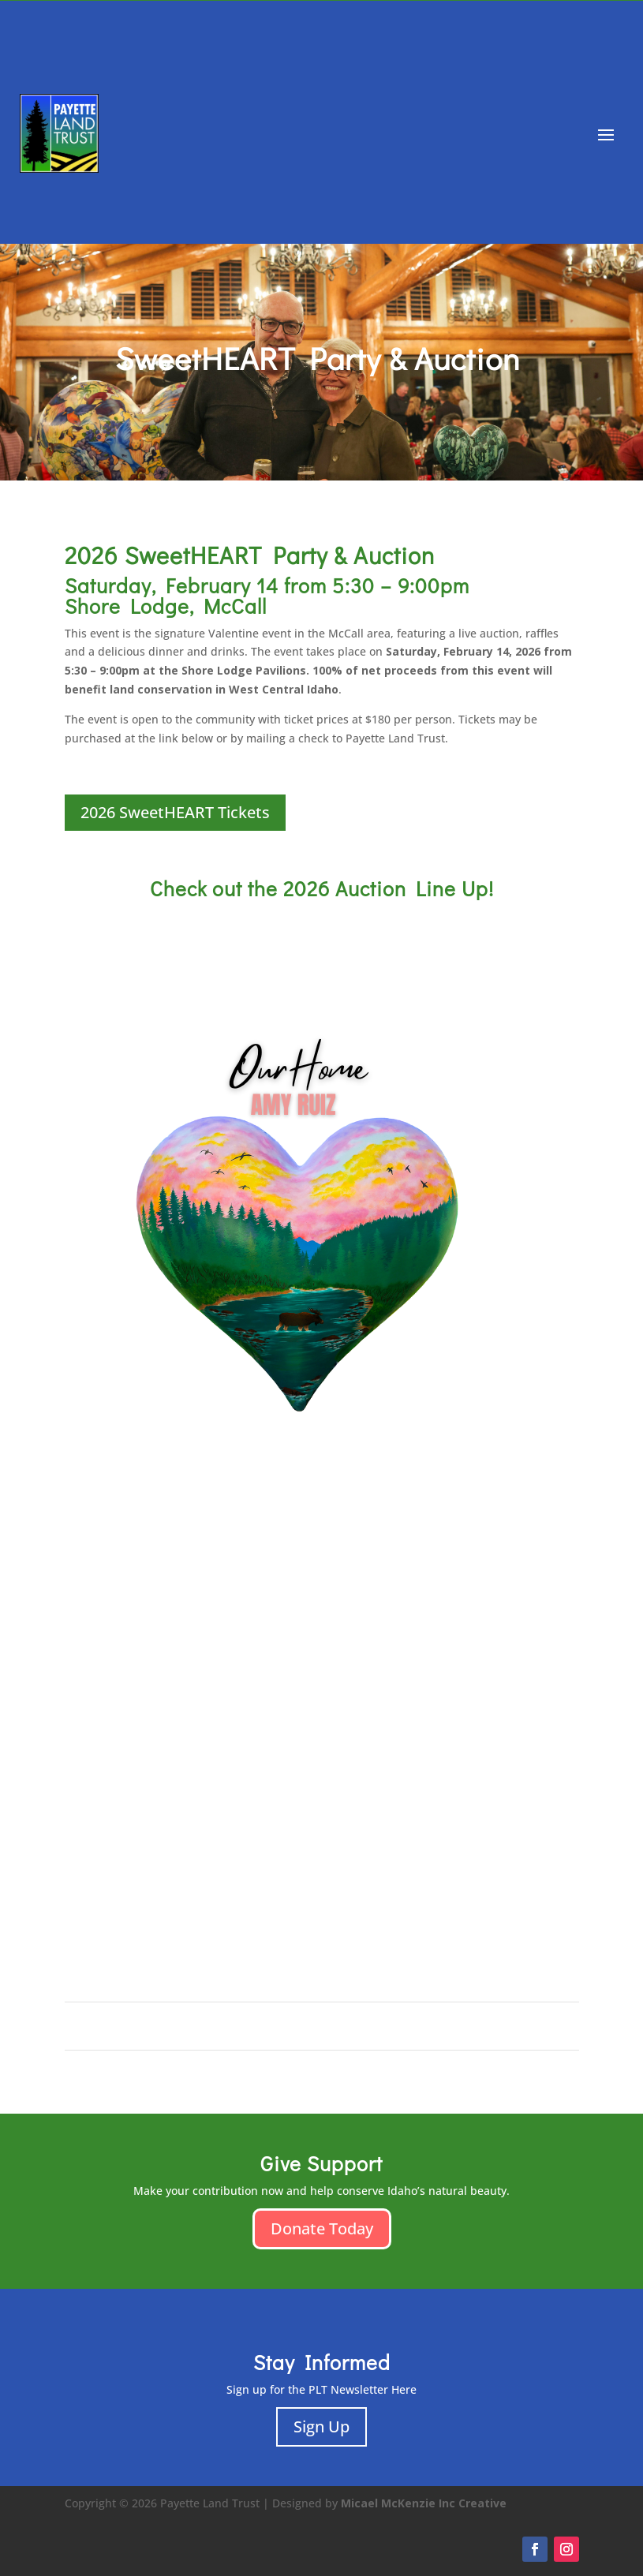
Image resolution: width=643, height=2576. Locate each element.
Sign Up (321, 2426)
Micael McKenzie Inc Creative (424, 2503)
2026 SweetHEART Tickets (175, 812)
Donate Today (322, 2228)
